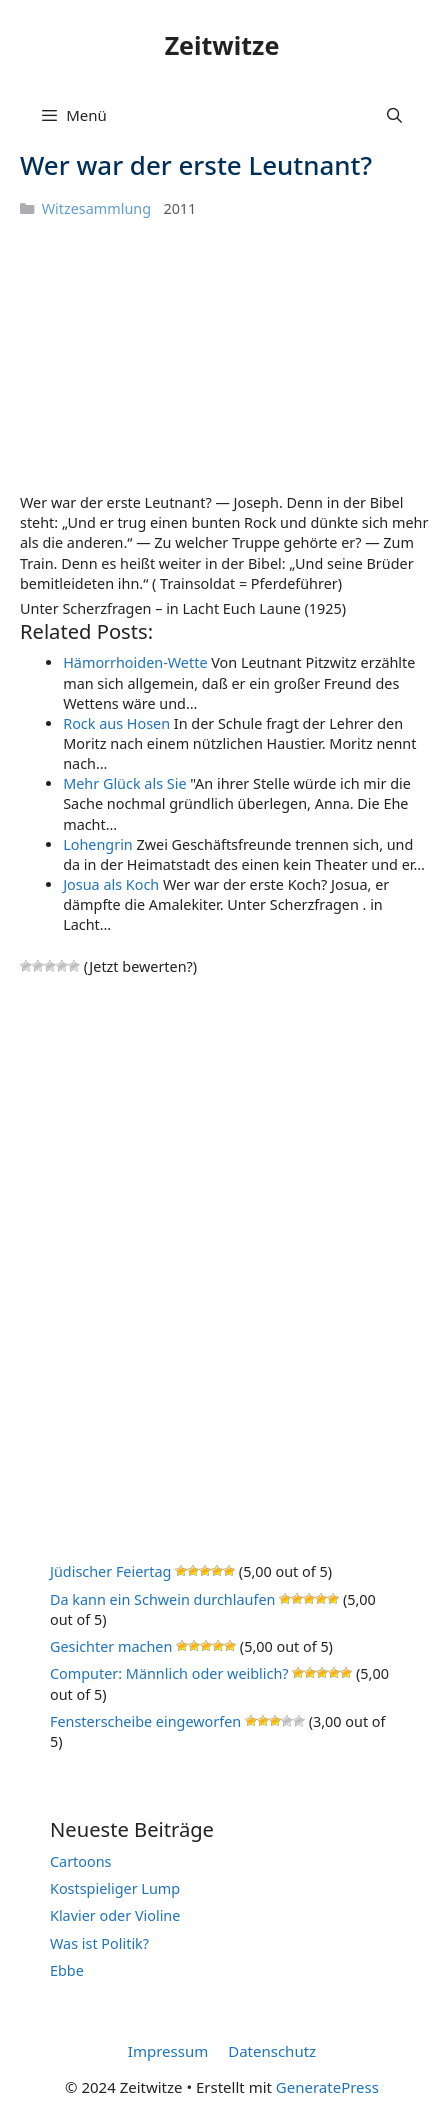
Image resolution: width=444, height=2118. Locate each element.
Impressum (168, 2051)
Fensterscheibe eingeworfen (145, 1721)
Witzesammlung (96, 208)
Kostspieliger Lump (115, 1888)
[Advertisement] (170, 355)
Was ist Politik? (99, 1943)
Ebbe (67, 1970)
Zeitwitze (222, 45)
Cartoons (81, 1861)
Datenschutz (272, 2051)
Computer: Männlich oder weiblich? (169, 1673)
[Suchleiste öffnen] (394, 115)
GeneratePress (327, 2087)
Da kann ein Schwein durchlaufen (162, 1599)
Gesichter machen (111, 1646)
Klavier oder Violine (115, 1915)
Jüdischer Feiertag (110, 1571)
